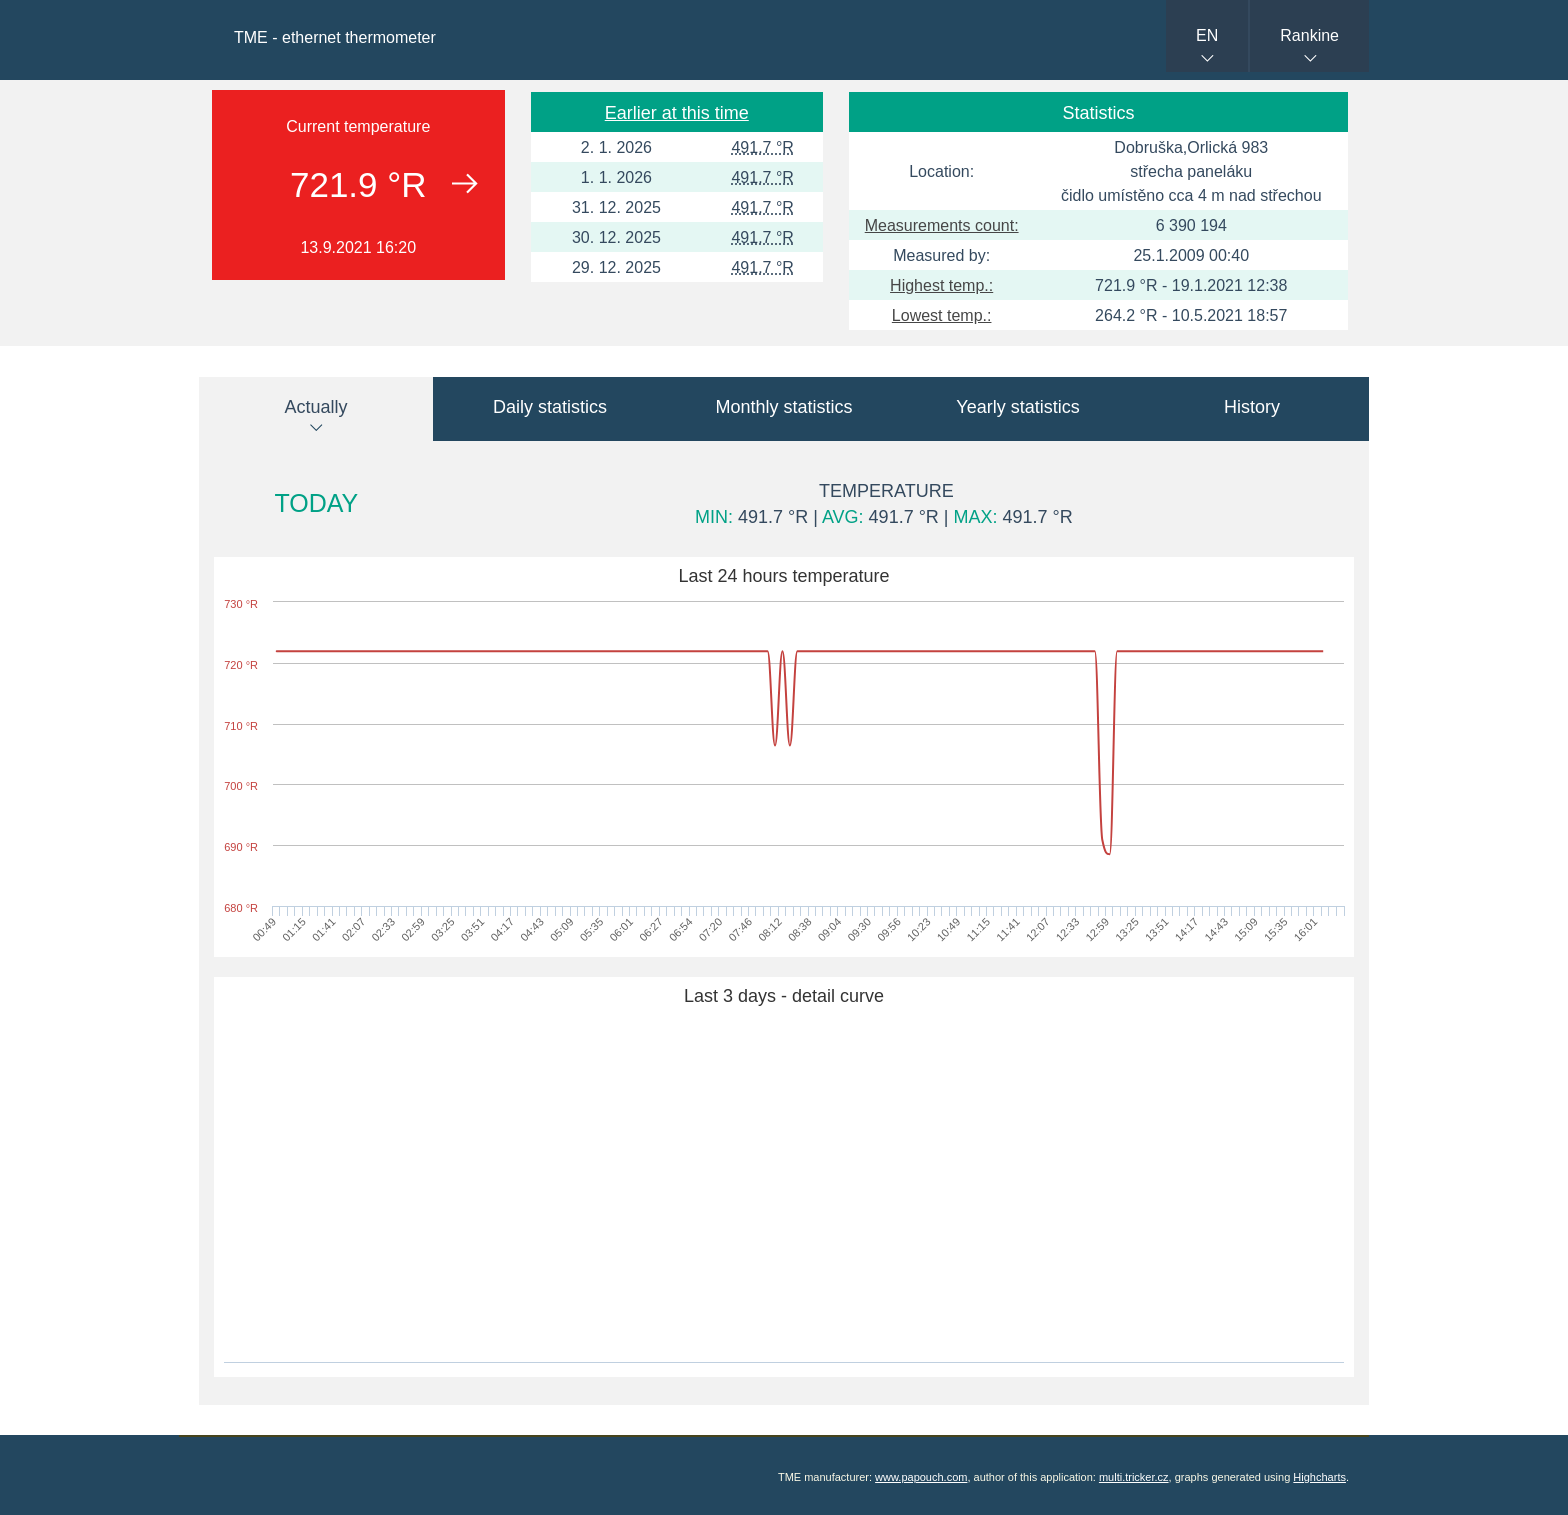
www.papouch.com (921, 1477)
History (1252, 407)
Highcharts (1319, 1477)
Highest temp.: (941, 285)
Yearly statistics (1017, 407)
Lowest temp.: (942, 315)
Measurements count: (942, 225)
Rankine (1309, 35)
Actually (315, 407)
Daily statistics (550, 407)
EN (1207, 35)
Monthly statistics (783, 407)
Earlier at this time (677, 113)
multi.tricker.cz (1134, 1477)
